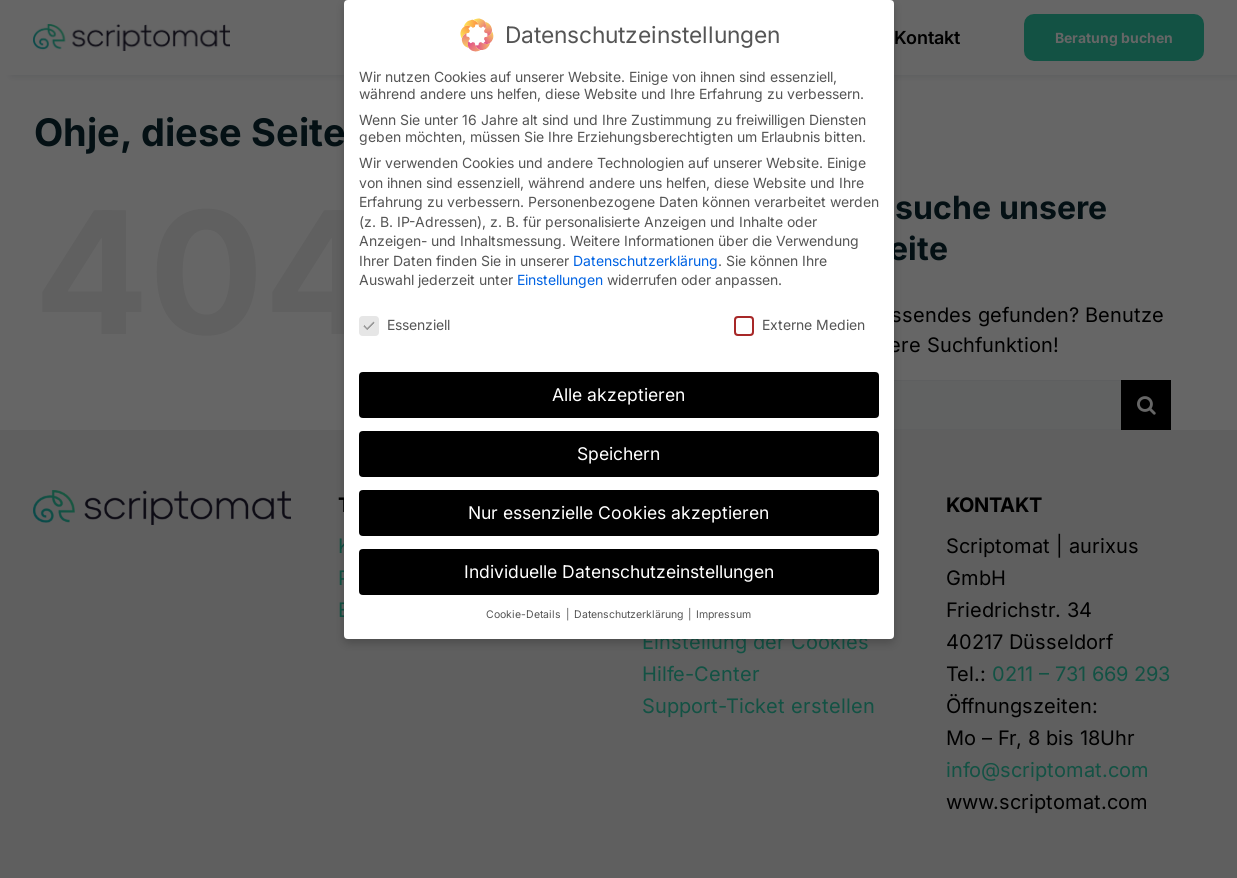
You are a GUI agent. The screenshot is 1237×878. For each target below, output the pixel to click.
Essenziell (404, 324)
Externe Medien (799, 324)
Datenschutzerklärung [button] (630, 614)
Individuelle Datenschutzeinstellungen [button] (619, 571)
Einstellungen (560, 279)
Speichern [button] (618, 453)
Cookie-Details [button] (525, 614)
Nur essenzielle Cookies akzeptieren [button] (618, 512)
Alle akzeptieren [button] (618, 394)
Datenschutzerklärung (645, 260)
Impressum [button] (723, 614)
